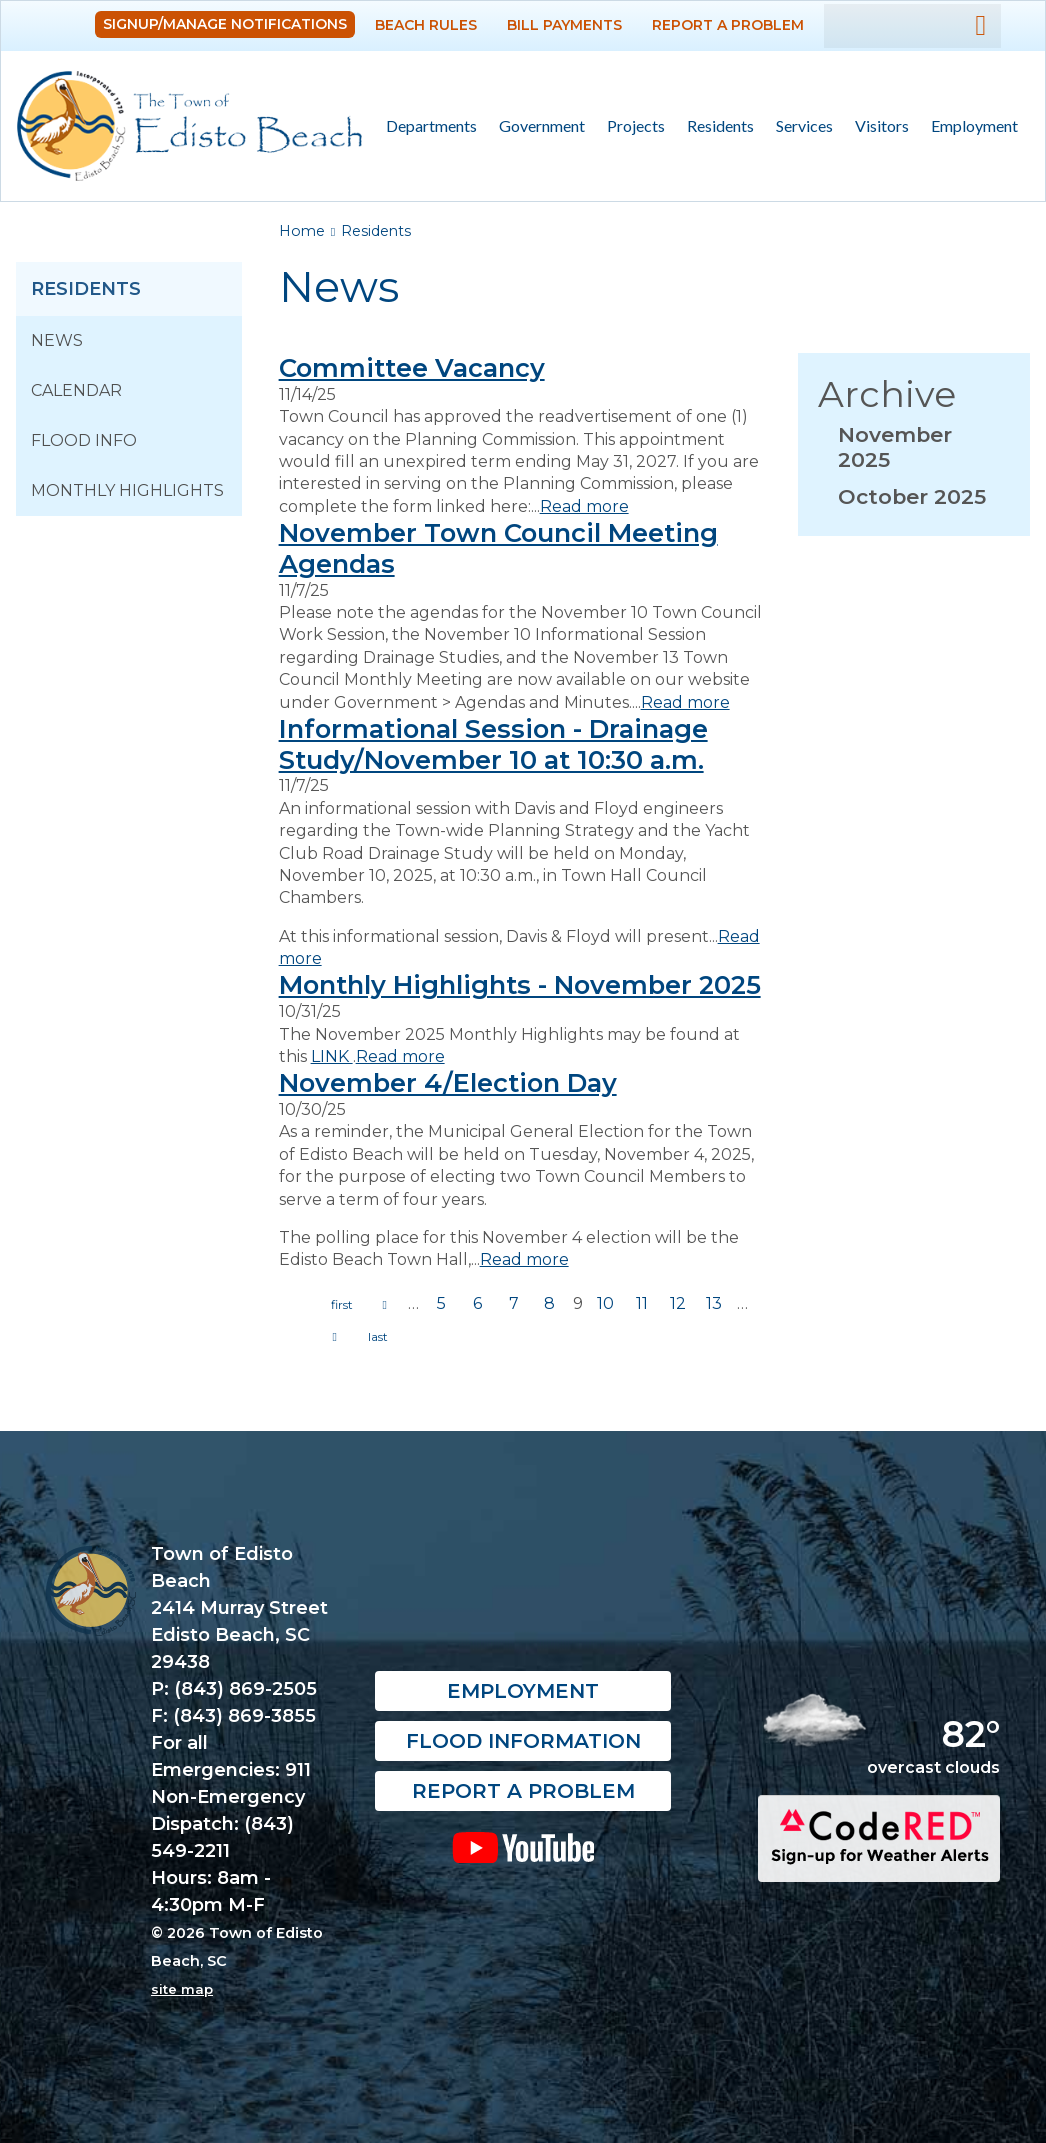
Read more (584, 506)
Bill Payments (564, 25)
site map (182, 1989)
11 (642, 1303)
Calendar (76, 390)
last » (378, 1337)
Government (536, 126)
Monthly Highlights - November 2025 (520, 984)
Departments (426, 126)
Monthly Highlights (127, 490)
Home (302, 231)
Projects (636, 125)
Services (799, 126)
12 (678, 1303)
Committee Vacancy (412, 367)
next (335, 1337)
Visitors (876, 126)
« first (342, 1305)
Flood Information (523, 1741)
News (57, 340)
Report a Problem (728, 25)
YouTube (522, 1847)
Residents (715, 126)
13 (714, 1303)
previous (385, 1305)
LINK (332, 1056)
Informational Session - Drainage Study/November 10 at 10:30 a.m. (493, 744)
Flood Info (84, 440)
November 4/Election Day (448, 1082)
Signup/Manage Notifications (225, 24)
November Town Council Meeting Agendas (498, 548)
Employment (974, 125)
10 (605, 1303)
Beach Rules (426, 25)
